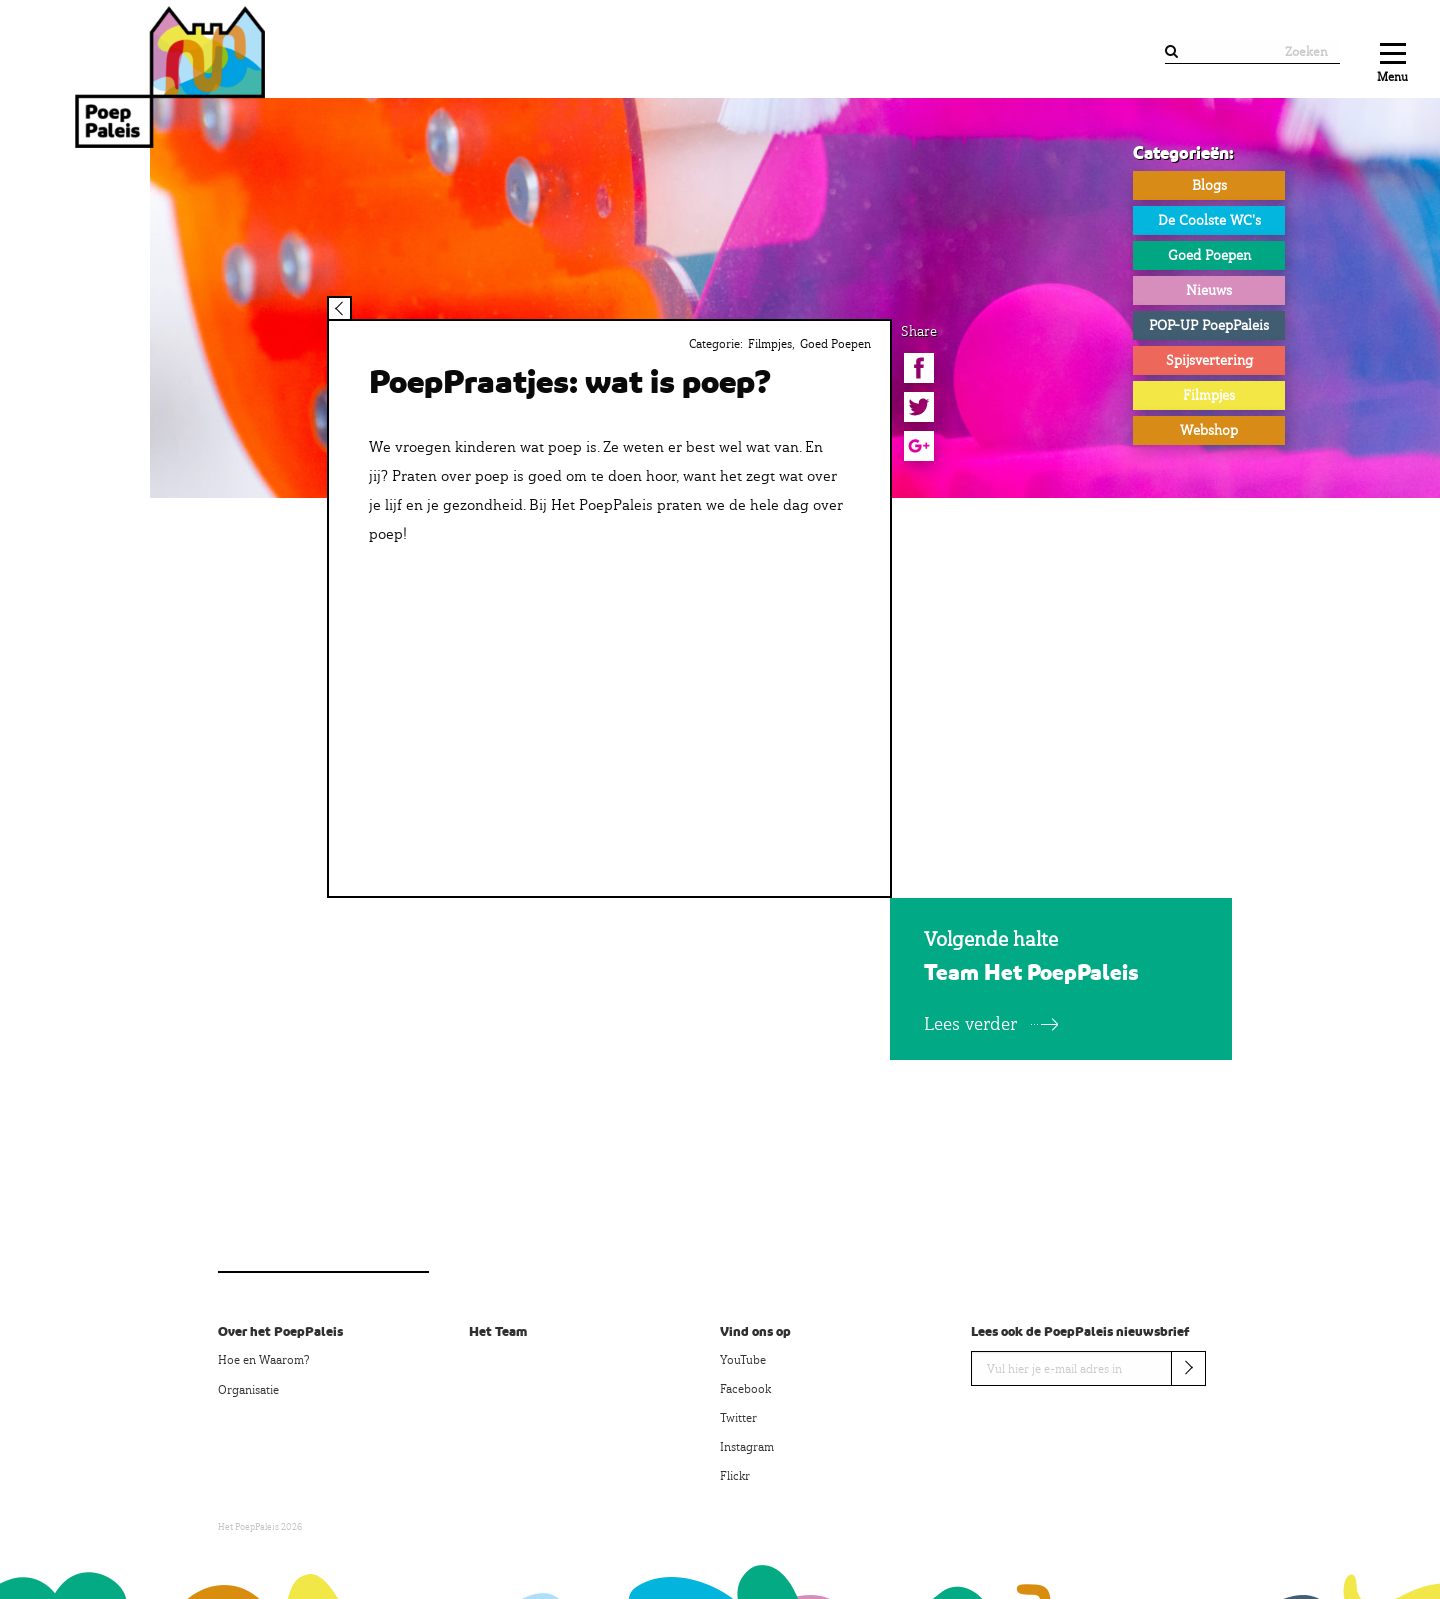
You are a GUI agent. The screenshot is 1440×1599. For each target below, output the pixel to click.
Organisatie (248, 1390)
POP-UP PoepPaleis (1209, 325)
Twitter (738, 1418)
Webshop (1209, 430)
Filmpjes (1209, 395)
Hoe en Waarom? (263, 1360)
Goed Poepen (1209, 255)
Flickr (735, 1476)
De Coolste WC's (1209, 220)
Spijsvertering (1209, 360)
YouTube (743, 1360)
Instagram (747, 1447)
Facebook (745, 1389)
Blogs (1209, 185)
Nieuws (1209, 290)
